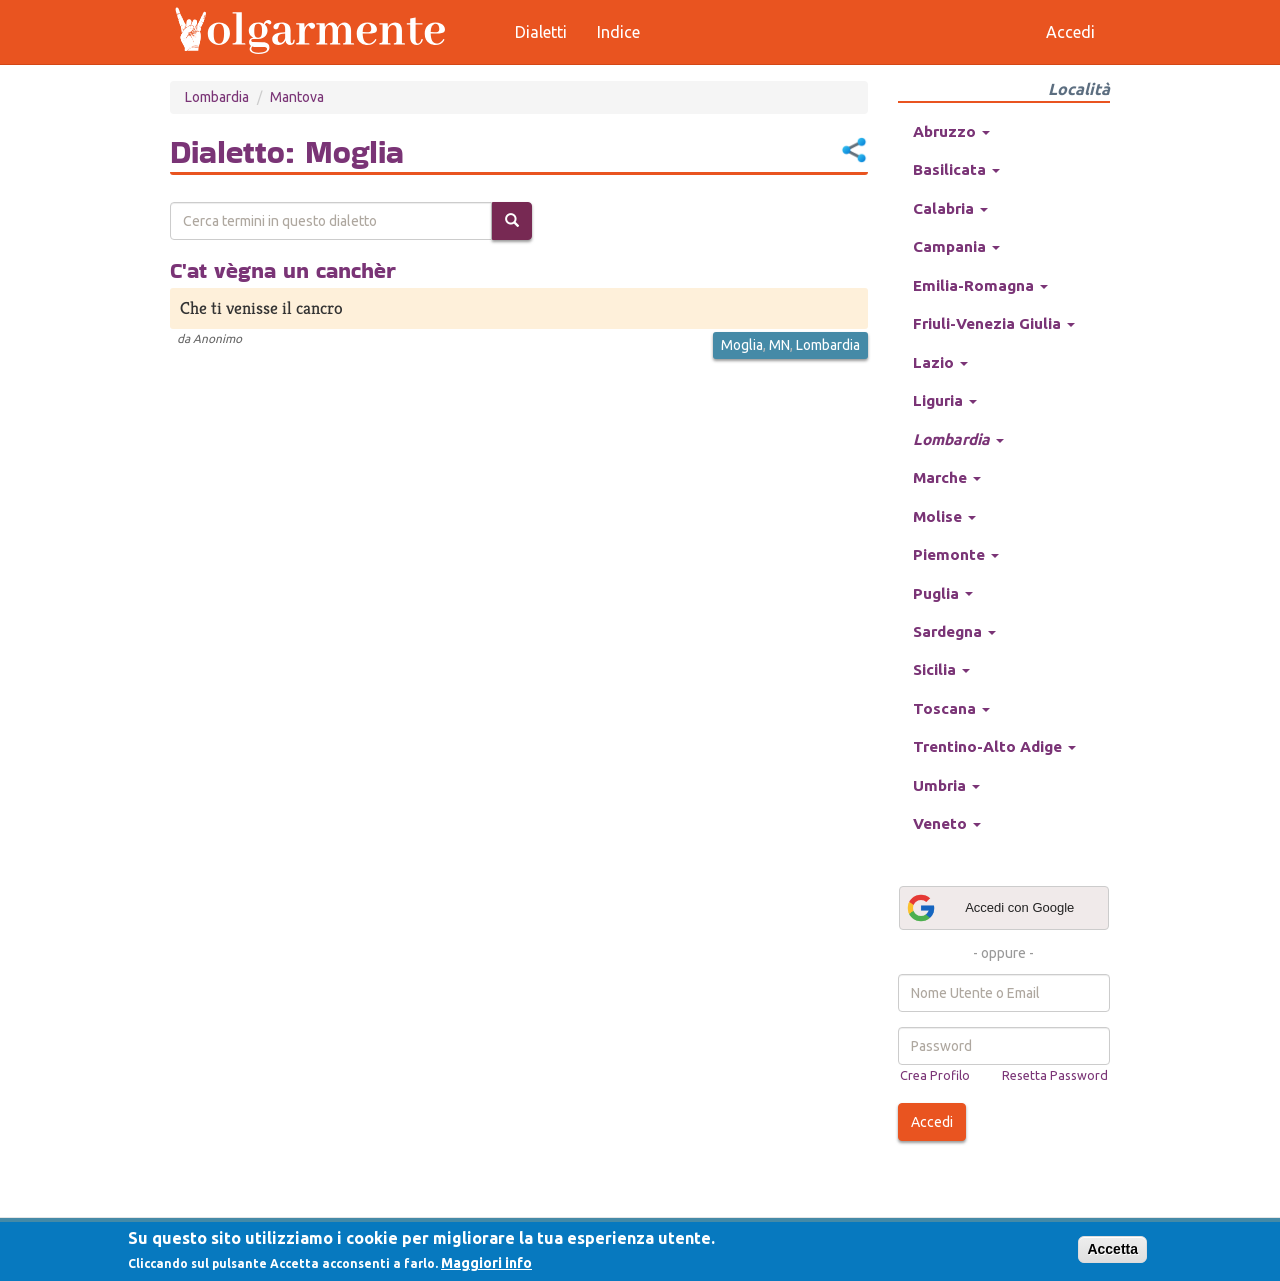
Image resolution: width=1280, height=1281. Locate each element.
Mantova (297, 97)
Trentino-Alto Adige (994, 746)
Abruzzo (951, 131)
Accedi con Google (990, 908)
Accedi (932, 1122)
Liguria (945, 400)
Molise (944, 516)
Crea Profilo (935, 1075)
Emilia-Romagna (980, 285)
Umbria (946, 785)
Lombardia (217, 97)
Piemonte (956, 554)
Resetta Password (1055, 1075)
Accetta (1112, 1249)
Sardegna (954, 631)
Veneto (947, 823)
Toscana (951, 708)
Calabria (950, 208)
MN (779, 345)
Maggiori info (486, 1263)
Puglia (943, 593)
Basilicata (956, 169)
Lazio (940, 362)
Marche (947, 477)
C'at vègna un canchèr (283, 270)
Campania (956, 246)
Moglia (742, 345)
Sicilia (941, 669)
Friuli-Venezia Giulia (994, 323)
